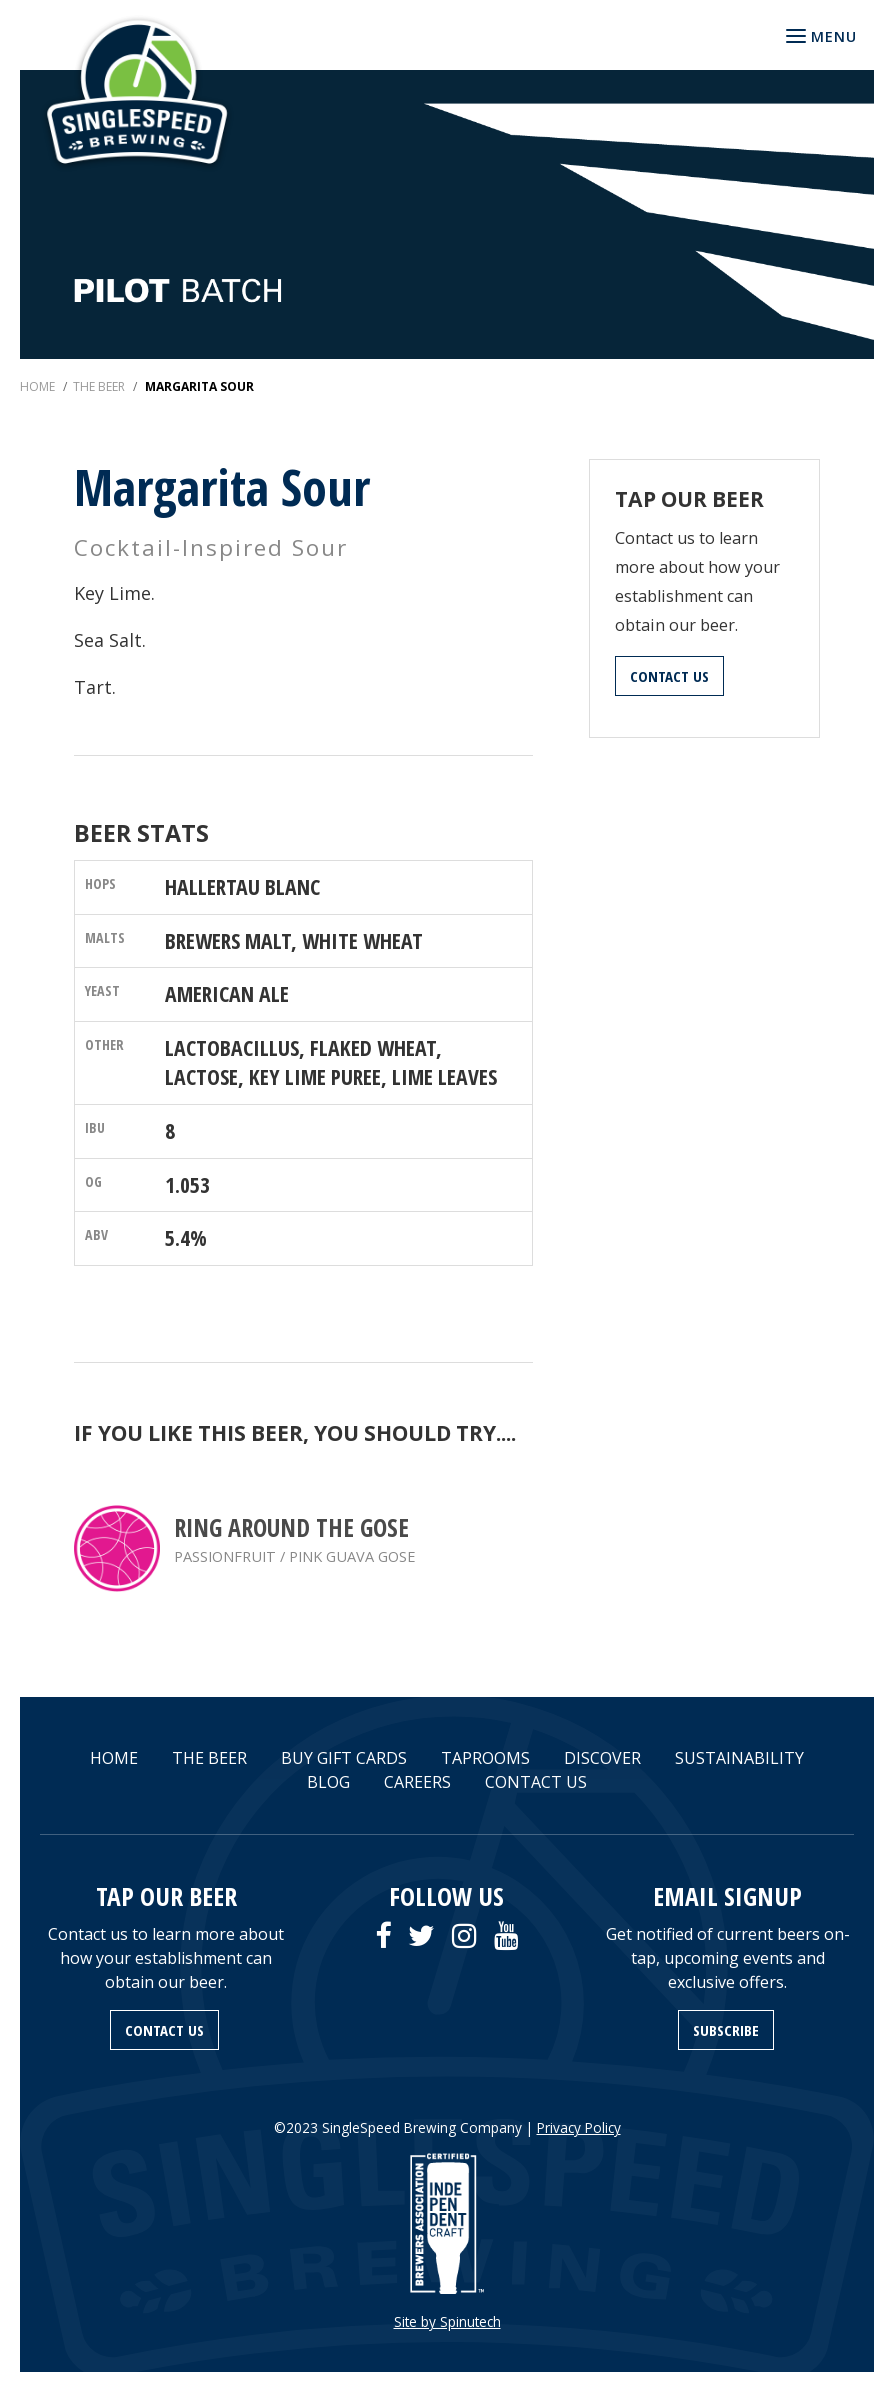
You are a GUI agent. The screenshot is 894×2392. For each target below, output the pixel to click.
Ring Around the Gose (291, 1527)
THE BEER (209, 1758)
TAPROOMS (485, 1758)
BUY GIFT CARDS (344, 1758)
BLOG (328, 1782)
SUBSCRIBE (726, 2030)
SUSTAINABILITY (739, 1758)
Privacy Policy (579, 2127)
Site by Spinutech (447, 2321)
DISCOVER (602, 1758)
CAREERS (417, 1782)
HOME (114, 1758)
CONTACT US (669, 676)
